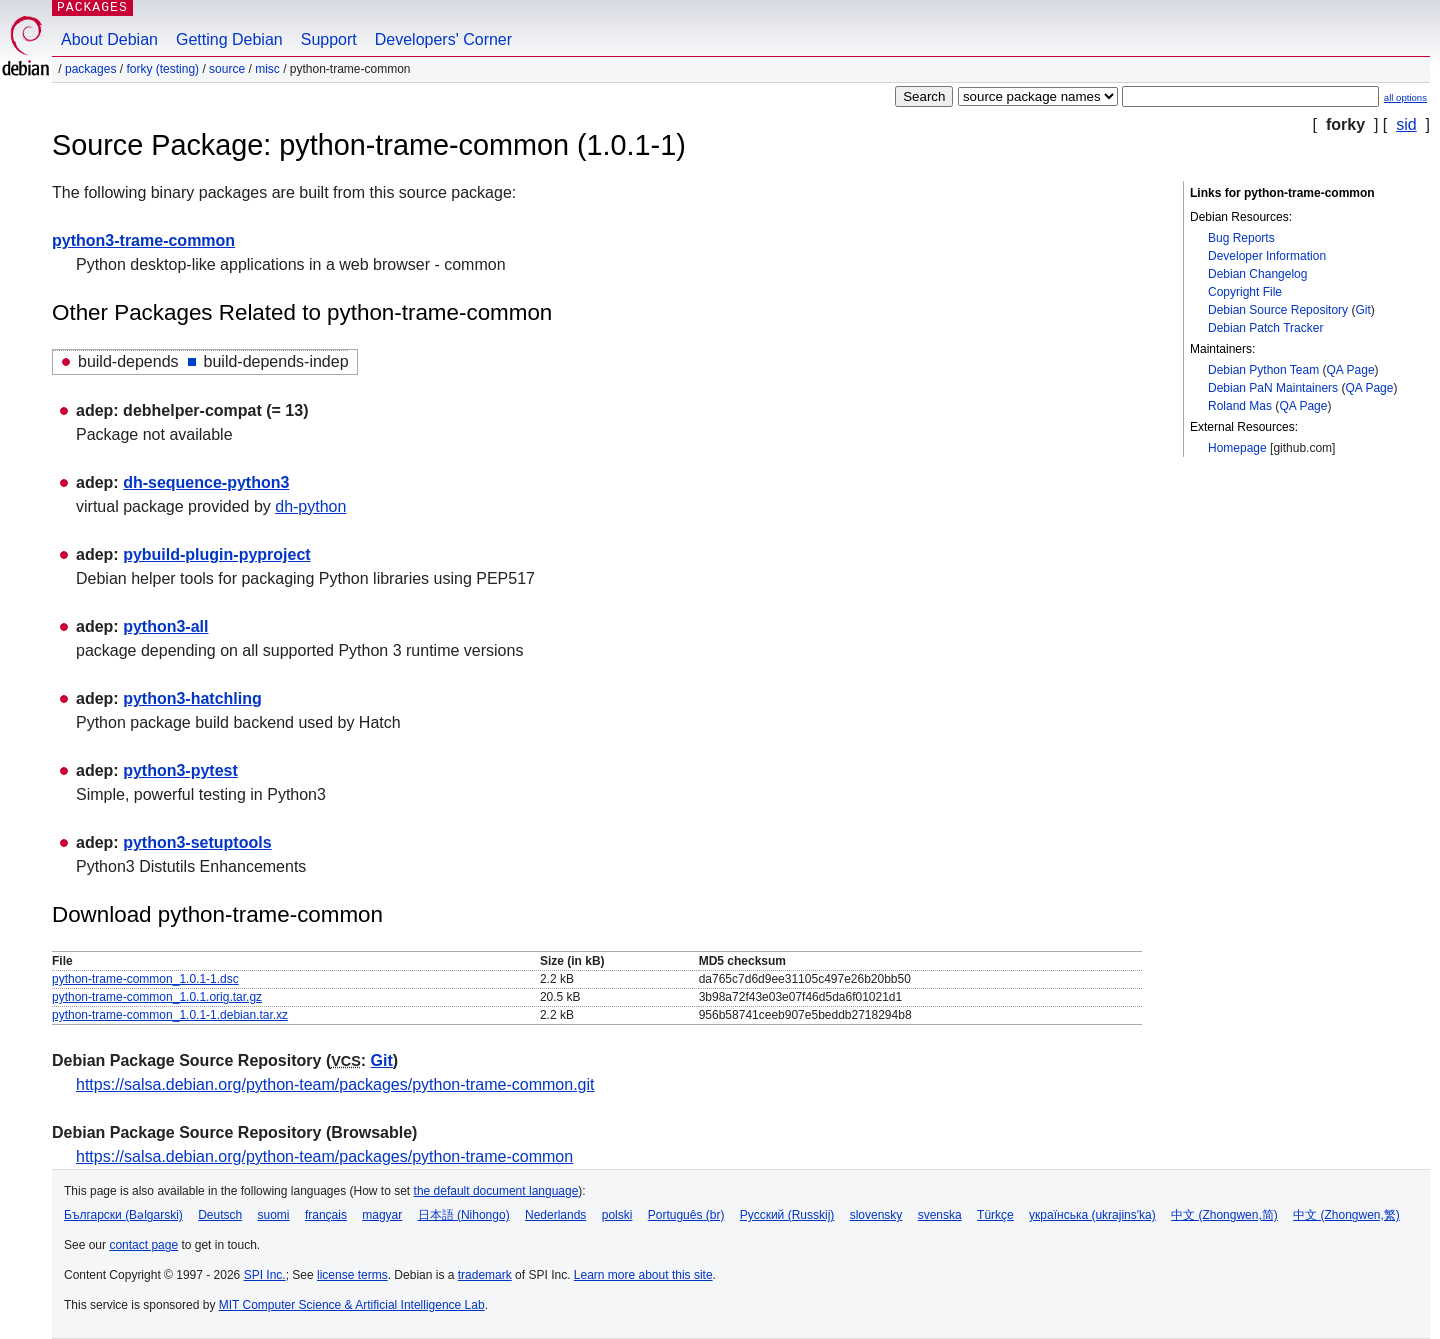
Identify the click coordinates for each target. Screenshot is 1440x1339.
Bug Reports (1241, 238)
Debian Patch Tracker (1265, 328)
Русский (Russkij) (787, 1215)
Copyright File (1245, 292)
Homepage (1237, 448)
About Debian (109, 39)
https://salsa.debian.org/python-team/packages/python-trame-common (324, 1156)
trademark (485, 1275)
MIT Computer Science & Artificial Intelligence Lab (352, 1305)
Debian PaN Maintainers (1273, 388)
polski (617, 1215)
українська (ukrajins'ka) (1092, 1215)
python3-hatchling (192, 698)
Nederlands (555, 1215)
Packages (90, 69)
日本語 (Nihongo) (464, 1215)
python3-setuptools (197, 842)
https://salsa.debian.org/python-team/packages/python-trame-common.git (335, 1084)
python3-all (165, 626)
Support (329, 39)
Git (1362, 310)
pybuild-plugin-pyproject (217, 554)
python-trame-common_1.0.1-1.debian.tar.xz (170, 1015)
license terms (352, 1275)
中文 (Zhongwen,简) (1224, 1215)
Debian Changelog (1257, 274)
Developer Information (1267, 256)
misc (267, 69)
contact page (143, 1245)
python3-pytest (180, 770)
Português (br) (686, 1215)
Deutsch (220, 1215)
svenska (940, 1215)
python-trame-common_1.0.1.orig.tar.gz (157, 997)
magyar (382, 1215)
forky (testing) (162, 69)
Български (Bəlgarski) (123, 1215)
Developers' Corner (443, 39)
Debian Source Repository (1278, 310)
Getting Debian (229, 39)
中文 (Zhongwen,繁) (1346, 1215)
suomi (274, 1215)
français (326, 1215)
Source (227, 69)
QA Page (1351, 370)
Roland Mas (1240, 406)
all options (1405, 97)
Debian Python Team (1263, 370)
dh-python (310, 506)
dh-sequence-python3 (206, 482)
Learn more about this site (643, 1275)
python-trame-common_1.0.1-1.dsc (145, 979)
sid (1406, 124)
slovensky (876, 1215)
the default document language (496, 1191)
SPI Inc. (265, 1275)
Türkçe (995, 1215)
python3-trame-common (143, 240)
